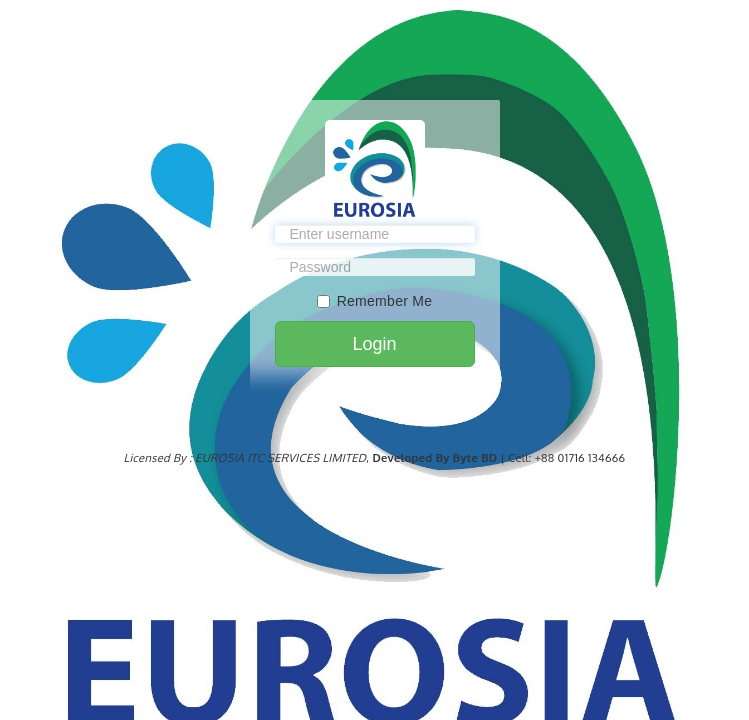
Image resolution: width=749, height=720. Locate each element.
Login (374, 344)
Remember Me (375, 301)
